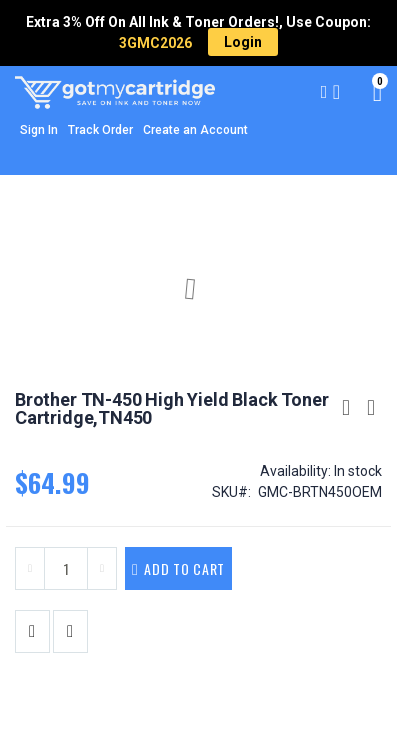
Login (243, 42)
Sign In (39, 130)
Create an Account (195, 130)
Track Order (100, 130)
